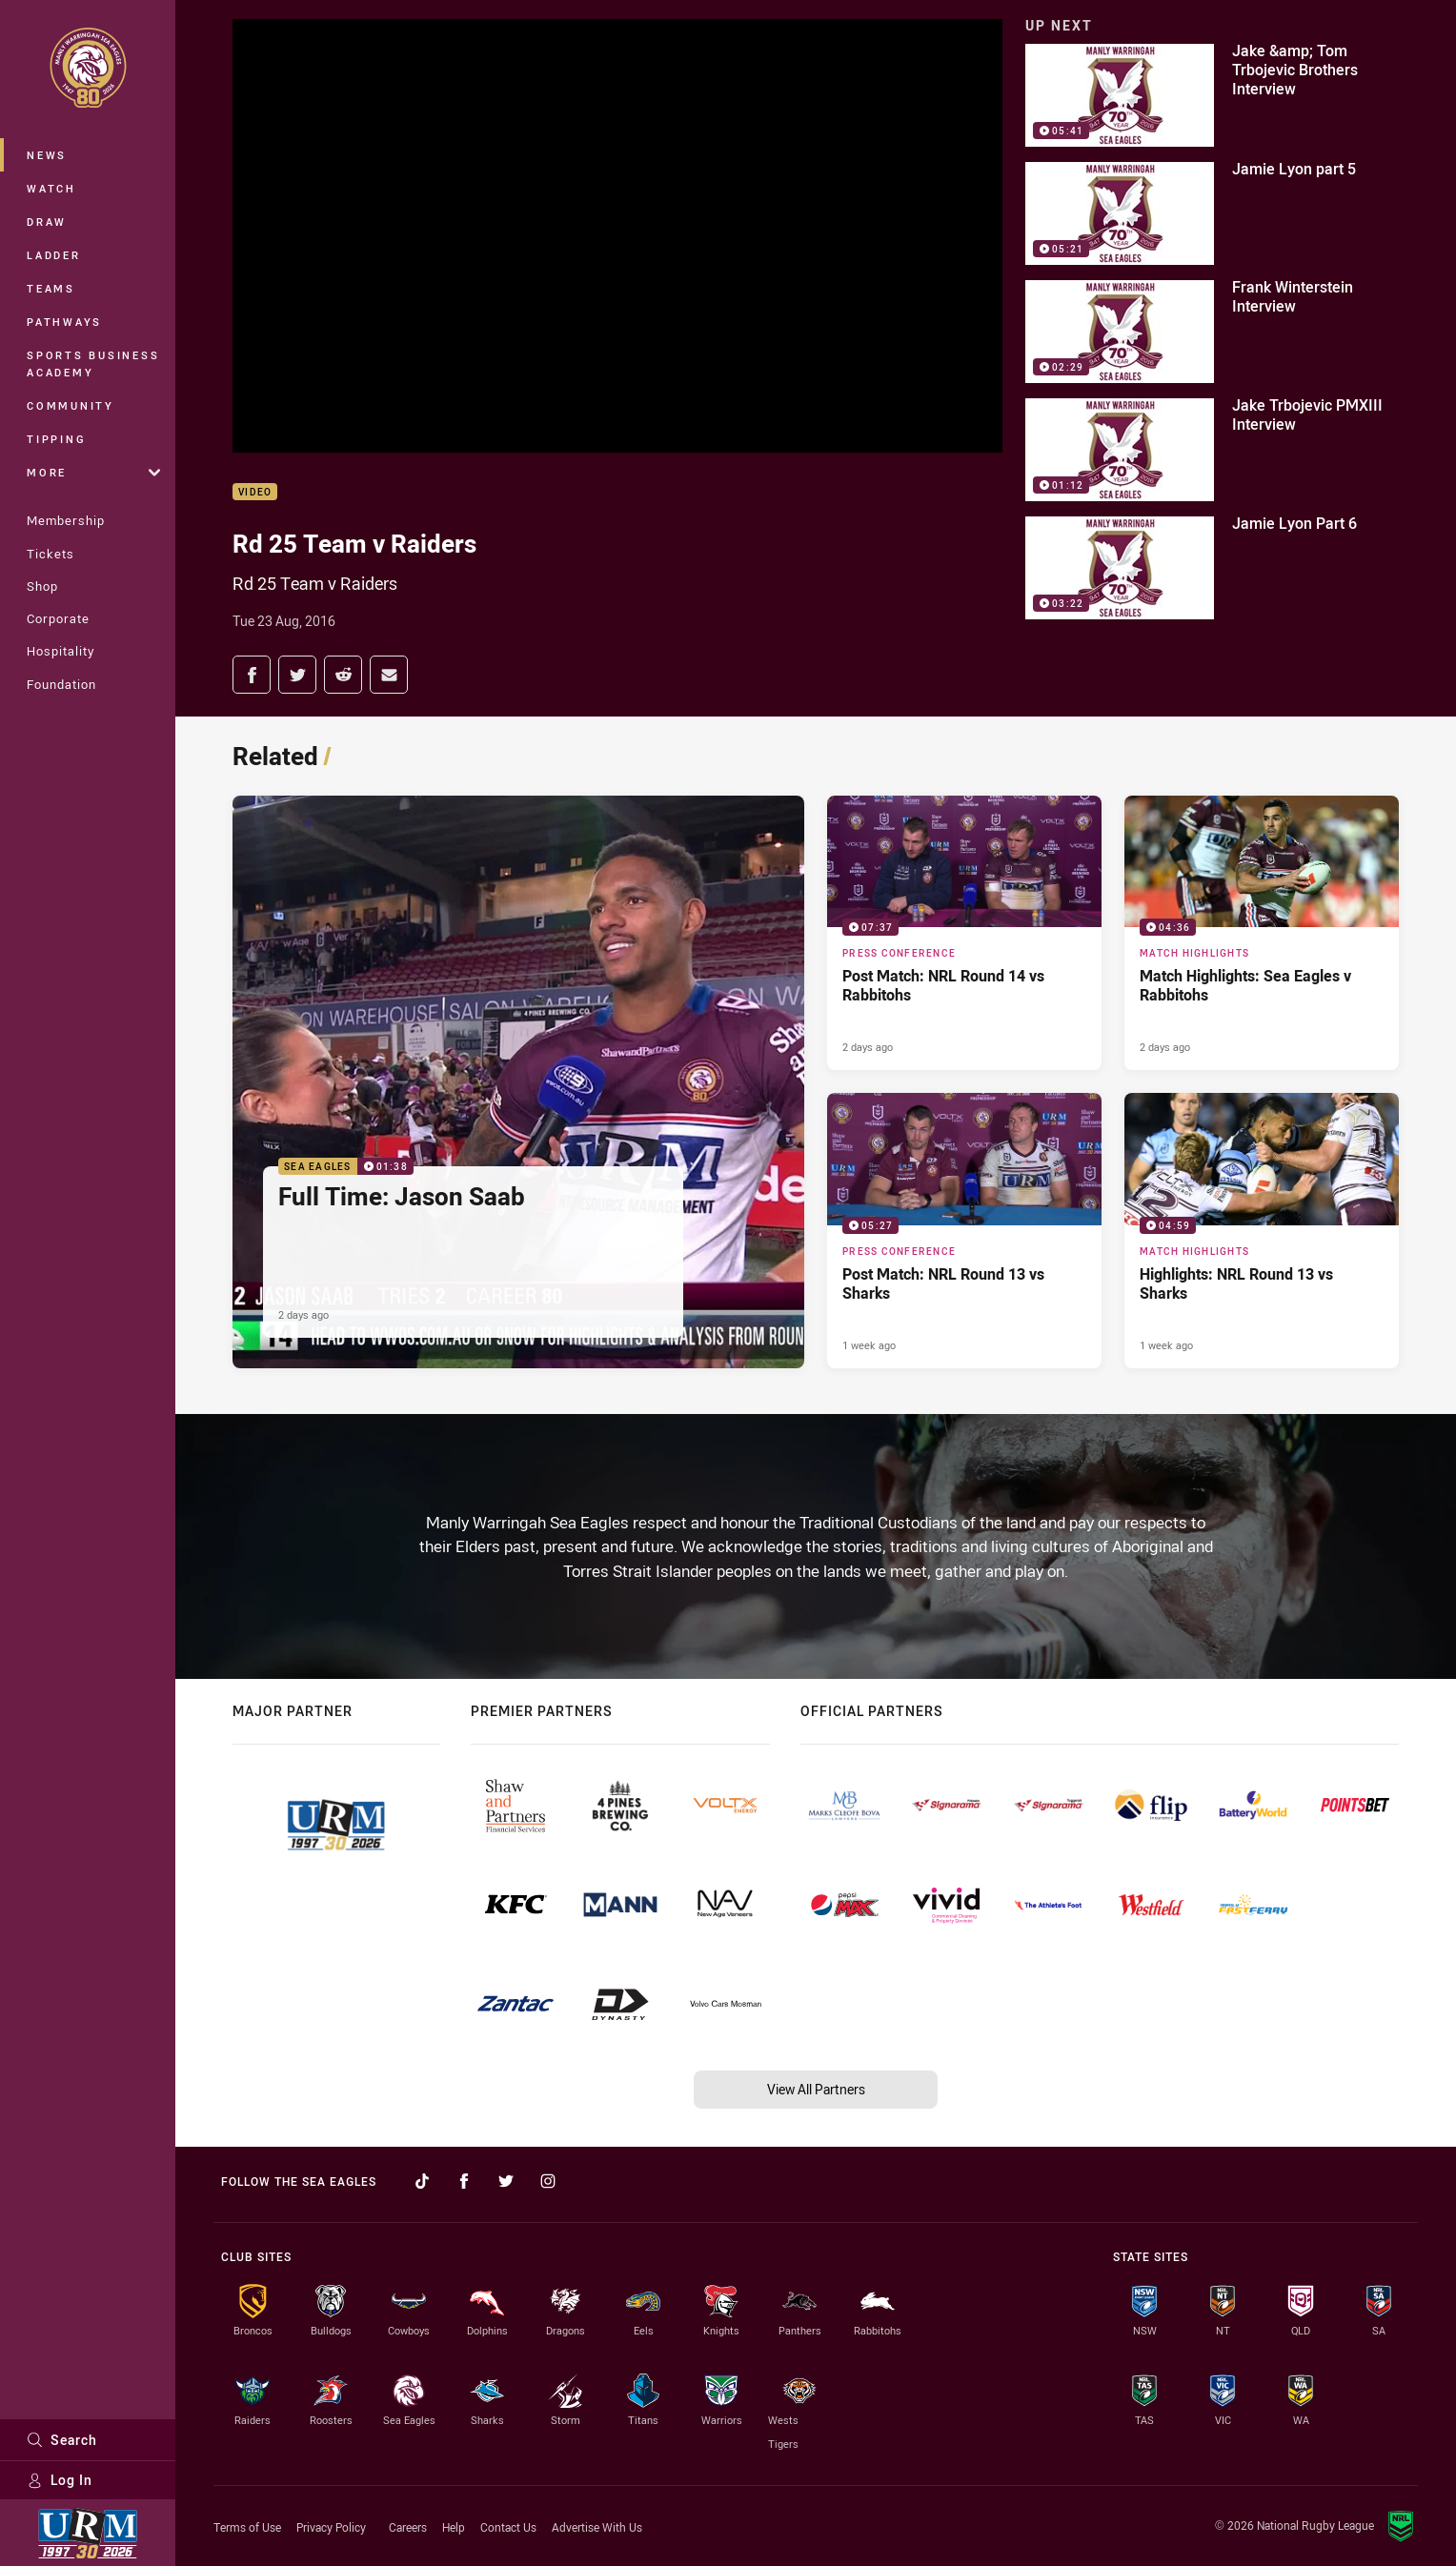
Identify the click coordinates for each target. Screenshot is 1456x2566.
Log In (59, 2480)
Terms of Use (247, 2527)
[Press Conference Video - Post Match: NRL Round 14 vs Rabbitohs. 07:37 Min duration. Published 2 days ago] (964, 933)
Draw (47, 221)
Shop (42, 586)
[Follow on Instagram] (548, 2181)
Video (255, 492)
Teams (51, 288)
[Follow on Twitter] (506, 2181)
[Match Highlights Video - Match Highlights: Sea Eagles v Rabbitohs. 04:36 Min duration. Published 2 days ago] (1261, 933)
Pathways (64, 321)
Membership (66, 520)
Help (453, 2527)
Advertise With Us (597, 2527)
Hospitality (60, 650)
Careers (408, 2527)
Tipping (56, 439)
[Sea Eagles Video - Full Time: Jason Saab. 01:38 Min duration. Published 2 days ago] (518, 1082)
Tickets (50, 553)
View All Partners (816, 2089)
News (47, 155)
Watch (51, 188)
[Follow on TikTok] (422, 2181)
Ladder (54, 255)
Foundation (61, 684)
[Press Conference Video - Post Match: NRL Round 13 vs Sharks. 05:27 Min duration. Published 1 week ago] (964, 1230)
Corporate (58, 618)
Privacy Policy (331, 2527)
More (93, 472)
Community (70, 405)
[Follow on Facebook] (464, 2181)
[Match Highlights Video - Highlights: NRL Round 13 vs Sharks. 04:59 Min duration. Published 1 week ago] (1261, 1230)
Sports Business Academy (93, 363)
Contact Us (508, 2527)
